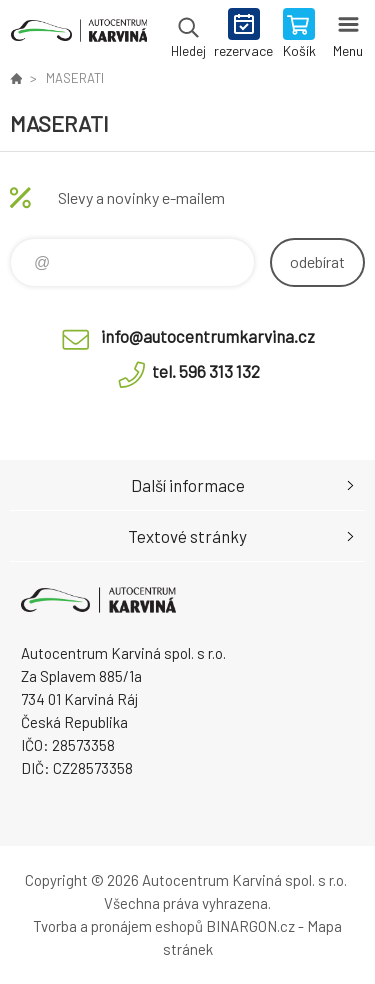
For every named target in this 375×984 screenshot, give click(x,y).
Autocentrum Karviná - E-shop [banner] (78, 35)
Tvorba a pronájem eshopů (118, 926)
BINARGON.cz (250, 926)
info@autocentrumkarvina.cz (208, 336)
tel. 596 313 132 (206, 371)
